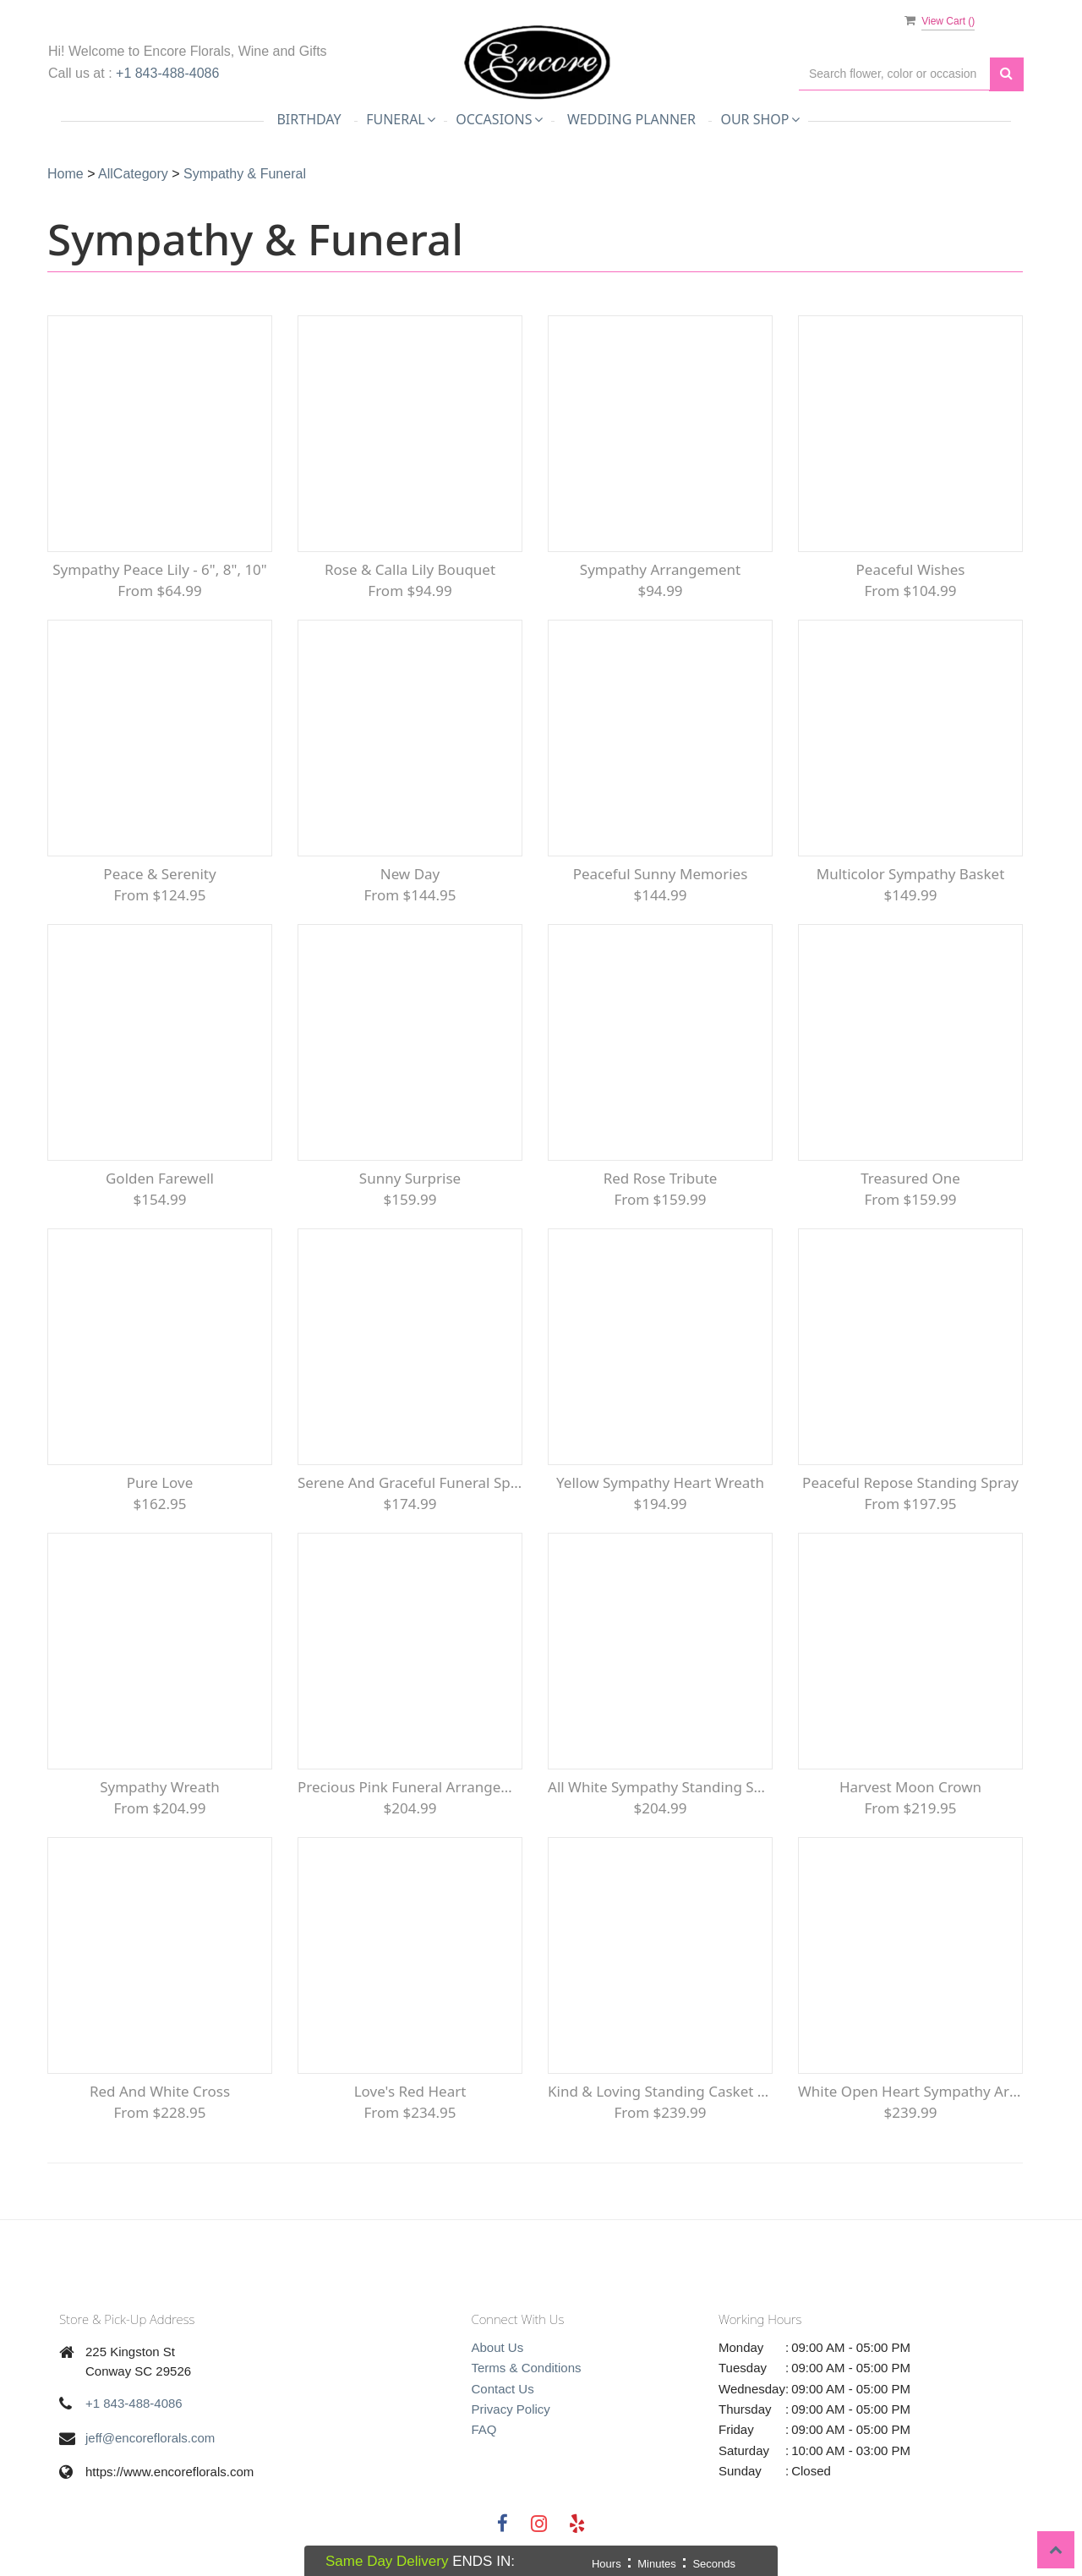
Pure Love (160, 1482)
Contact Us (503, 2389)
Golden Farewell (160, 1178)
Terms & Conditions (527, 2367)
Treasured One (910, 1178)
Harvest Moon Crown (910, 1787)
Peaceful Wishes (910, 569)
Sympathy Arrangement (660, 569)
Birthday (308, 119)
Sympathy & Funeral (244, 174)
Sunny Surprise (410, 1178)
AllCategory (133, 174)
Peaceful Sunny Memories (660, 873)
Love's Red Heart (410, 2091)
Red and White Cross (160, 2091)
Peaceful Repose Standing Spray (910, 1482)
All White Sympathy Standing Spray (660, 1787)
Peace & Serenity (159, 873)
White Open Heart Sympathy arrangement (910, 2091)
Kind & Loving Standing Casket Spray (660, 2091)
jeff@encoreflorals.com (150, 2438)
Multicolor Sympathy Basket (911, 873)
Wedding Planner (631, 119)
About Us (498, 2347)
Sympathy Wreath (160, 1787)
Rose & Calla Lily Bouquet (410, 569)
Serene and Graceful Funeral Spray (410, 1482)
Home (65, 174)
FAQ (484, 2429)
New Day (410, 873)
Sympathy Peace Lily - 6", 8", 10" (159, 569)
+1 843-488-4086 (167, 73)
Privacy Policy (511, 2409)
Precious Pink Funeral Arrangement (410, 1787)
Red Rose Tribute (661, 1178)
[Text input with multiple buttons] (894, 73)
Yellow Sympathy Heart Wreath (660, 1482)
